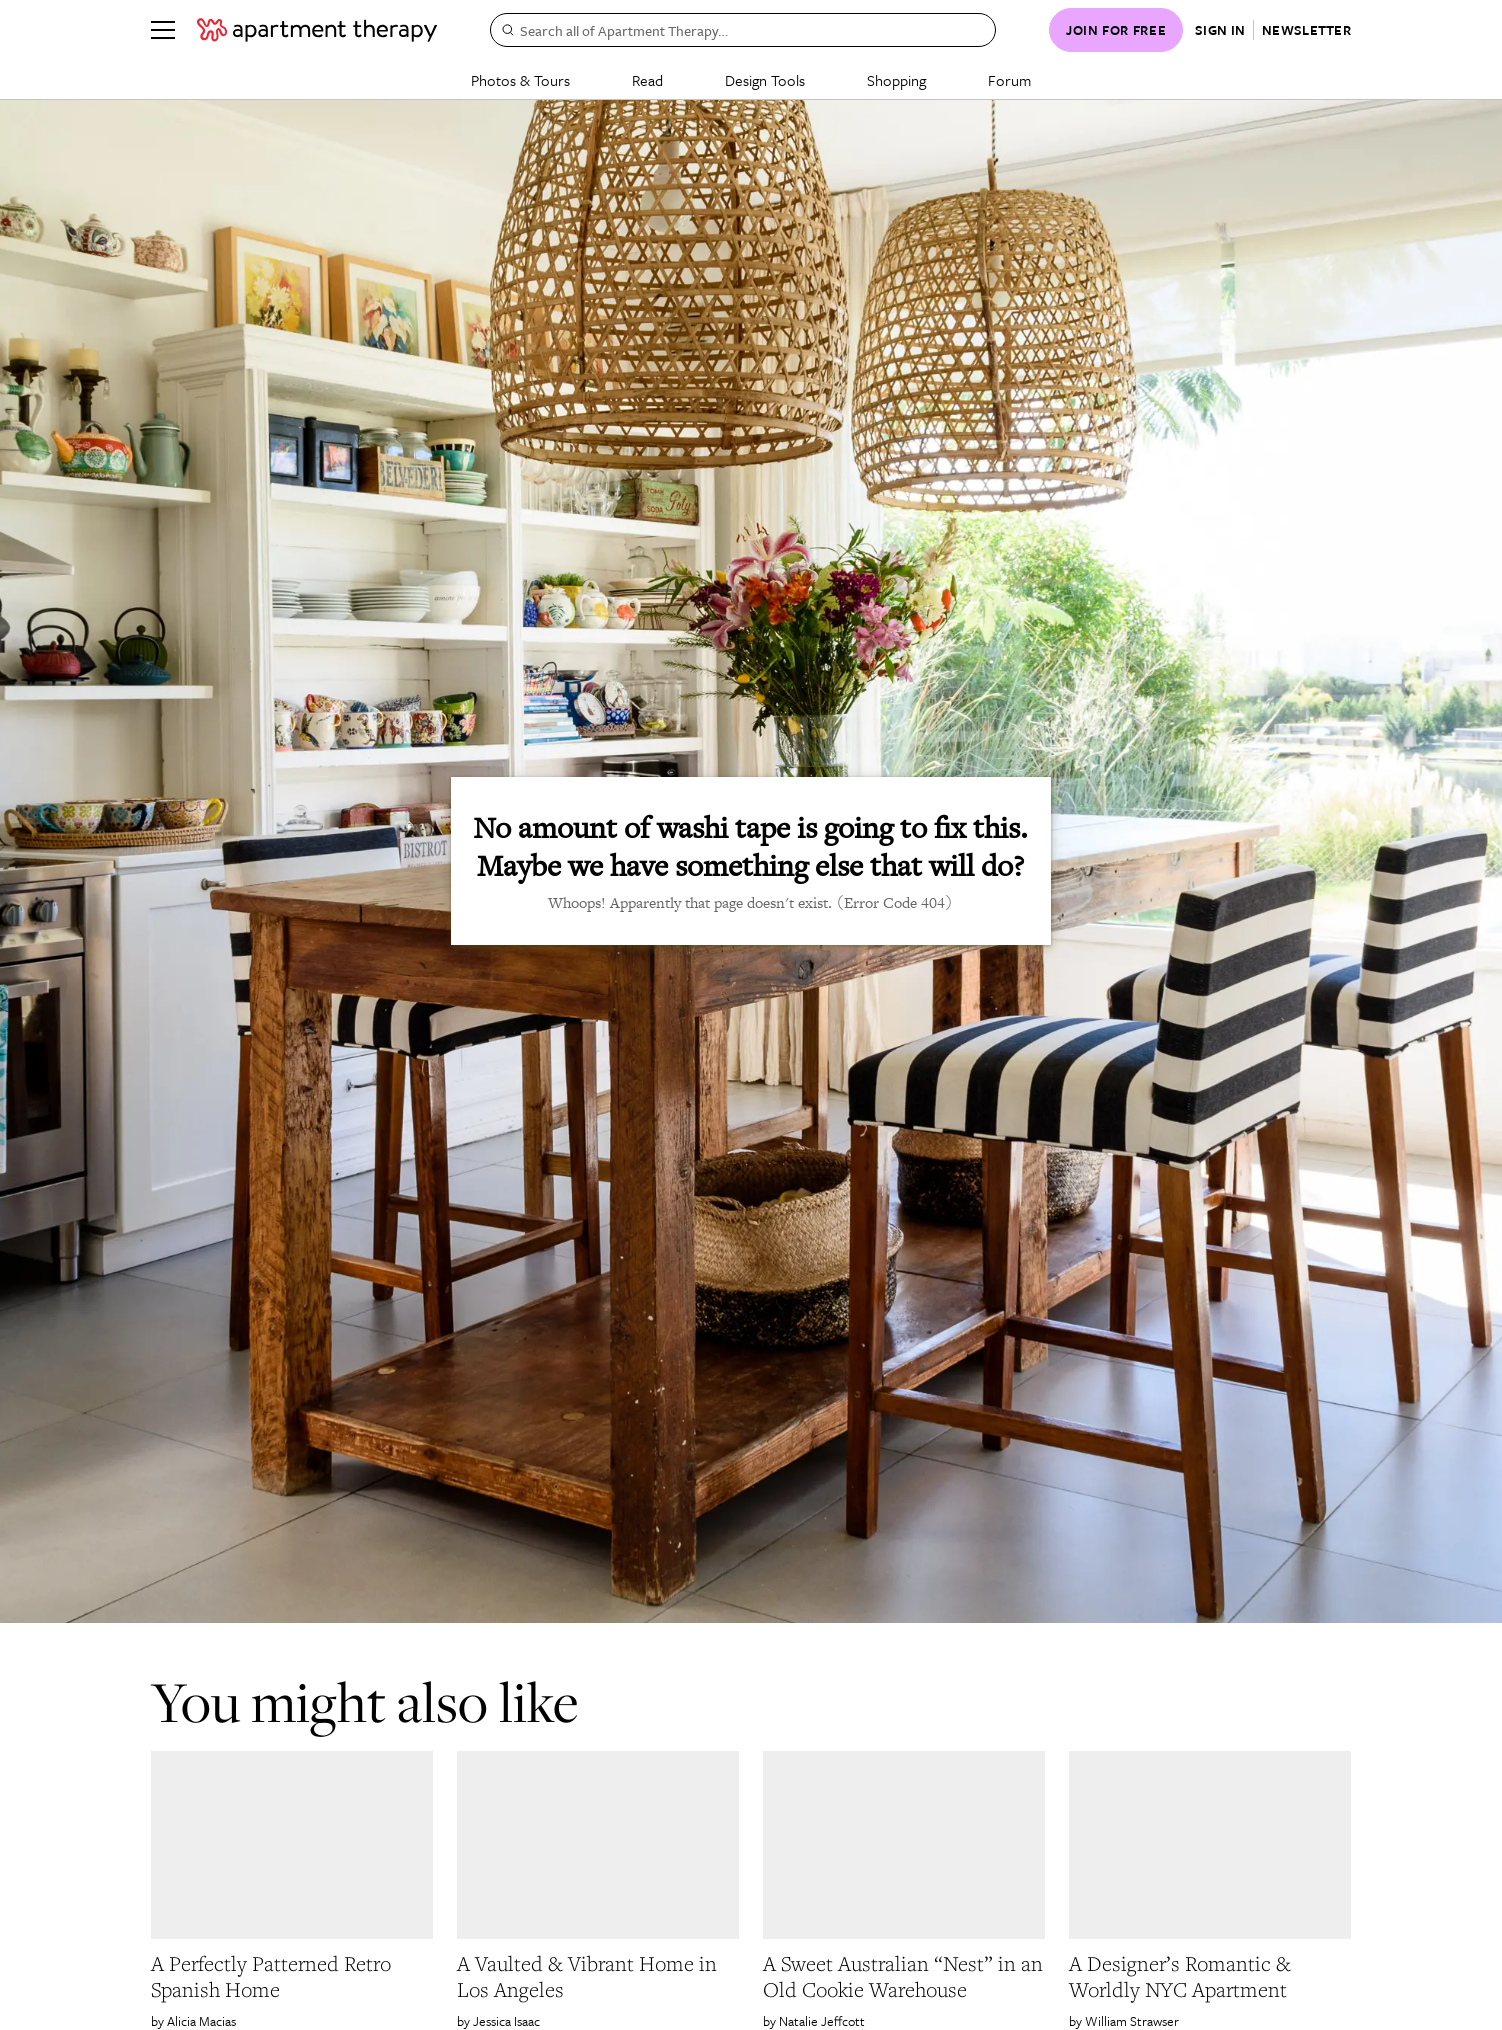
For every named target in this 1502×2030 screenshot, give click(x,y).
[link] (292, 1977)
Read (647, 80)
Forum (1009, 80)
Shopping (896, 80)
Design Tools (765, 80)
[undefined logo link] (317, 30)
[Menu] (163, 30)
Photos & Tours (520, 80)
